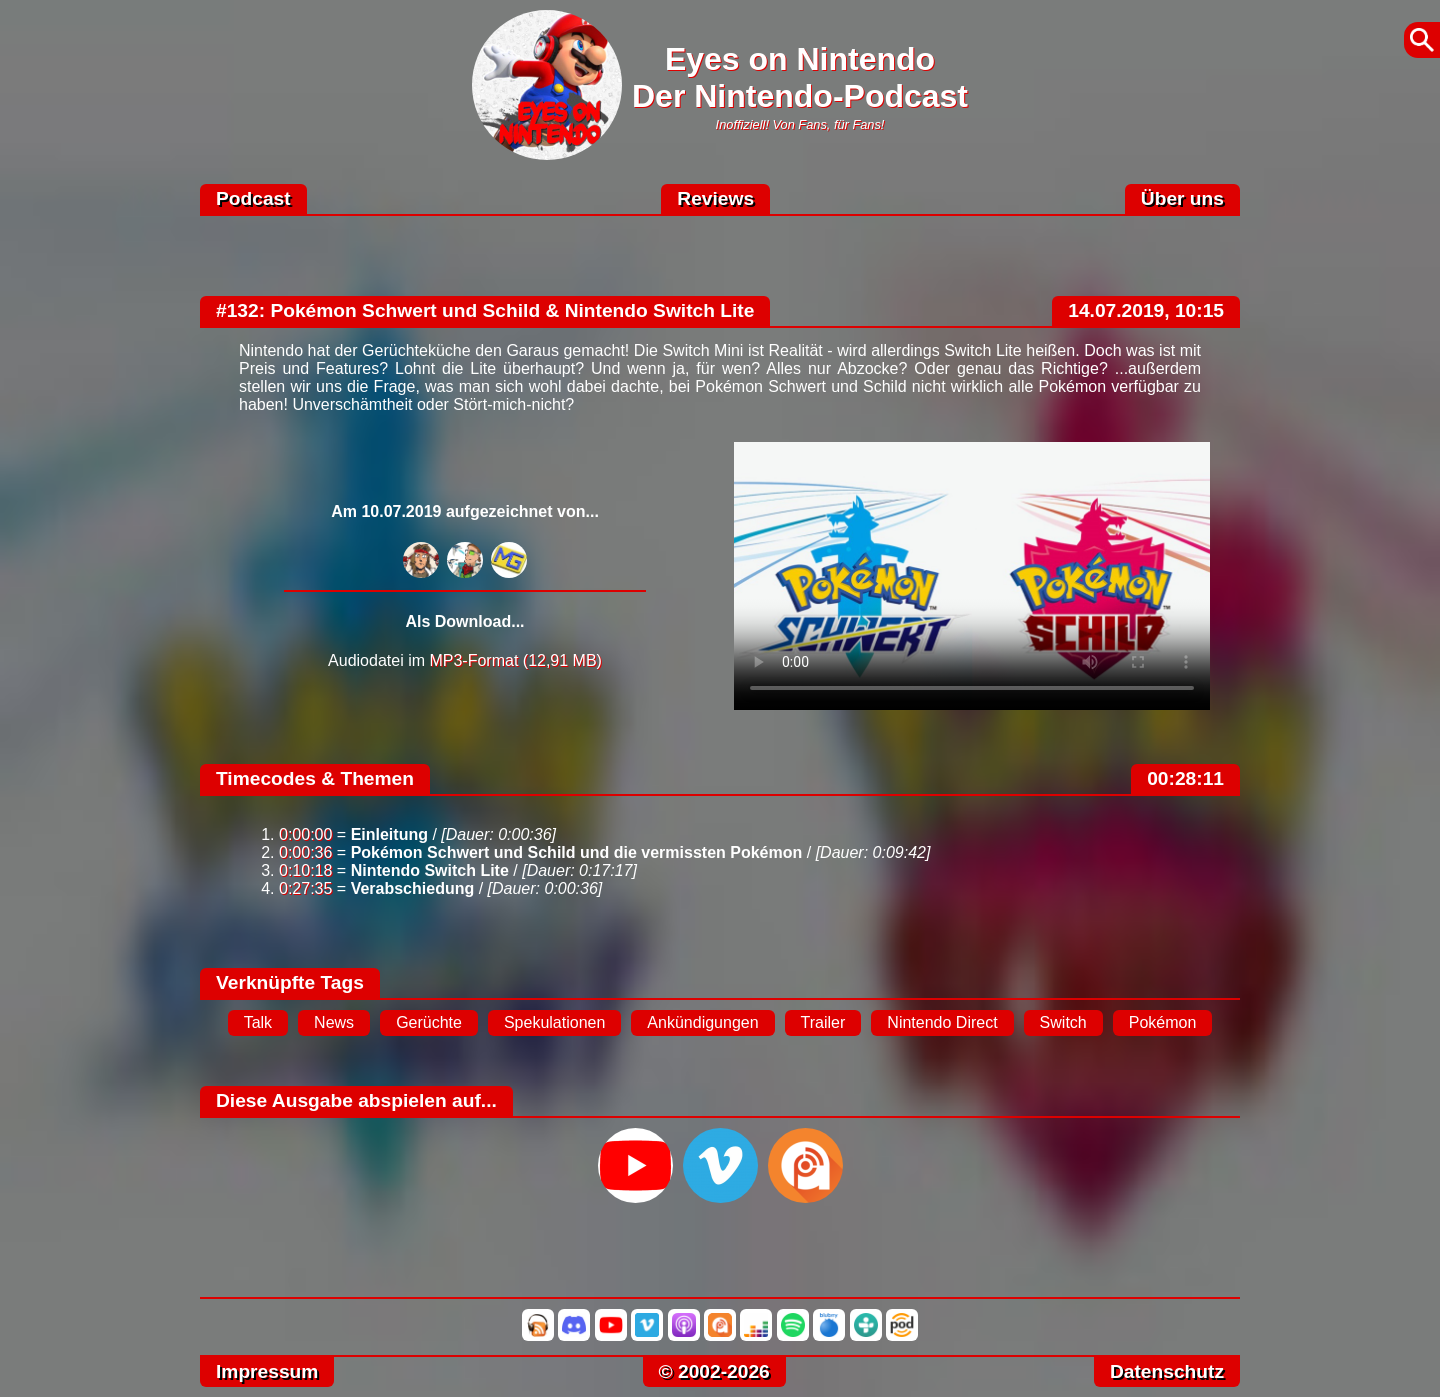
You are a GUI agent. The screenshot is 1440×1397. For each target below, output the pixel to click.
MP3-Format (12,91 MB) (515, 660)
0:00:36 (305, 852)
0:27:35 (305, 888)
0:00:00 (305, 834)
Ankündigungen (702, 1022)
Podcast (253, 198)
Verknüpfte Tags (290, 982)
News (334, 1022)
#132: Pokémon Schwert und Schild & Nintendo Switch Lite (485, 310)
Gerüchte (429, 1022)
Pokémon (1163, 1022)
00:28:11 (1185, 778)
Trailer (823, 1022)
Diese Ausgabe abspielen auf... (356, 1100)
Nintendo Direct (942, 1022)
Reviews (715, 198)
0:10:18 (305, 870)
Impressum (267, 1371)
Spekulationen (554, 1022)
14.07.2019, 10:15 (1146, 310)
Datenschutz (1167, 1371)
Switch (1063, 1022)
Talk (258, 1022)
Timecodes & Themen (315, 778)
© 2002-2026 (714, 1371)
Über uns (1182, 198)
